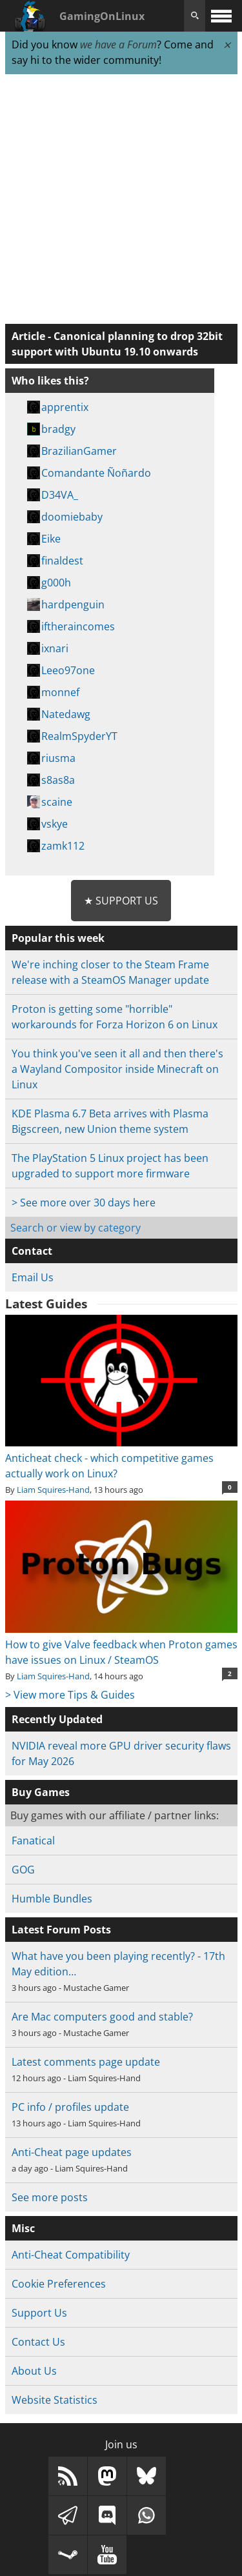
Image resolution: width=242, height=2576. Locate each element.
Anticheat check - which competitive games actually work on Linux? (121, 1458)
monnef (60, 692)
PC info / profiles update (70, 2107)
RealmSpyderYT (79, 736)
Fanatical (33, 1840)
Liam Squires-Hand (53, 1489)
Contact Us (38, 2342)
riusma (58, 758)
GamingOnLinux (102, 16)
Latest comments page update (86, 2062)
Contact (32, 1251)
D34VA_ (59, 495)
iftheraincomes (78, 626)
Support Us (39, 2313)
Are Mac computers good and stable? (102, 2017)
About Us (34, 2371)
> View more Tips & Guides (70, 1695)
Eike (51, 539)
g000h (56, 582)
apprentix (64, 407)
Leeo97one (68, 670)
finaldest (62, 561)
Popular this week (58, 938)
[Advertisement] (121, 200)
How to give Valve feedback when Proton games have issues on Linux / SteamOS (121, 1644)
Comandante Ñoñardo (96, 473)
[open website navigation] (221, 16)
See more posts (50, 2197)
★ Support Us (121, 901)
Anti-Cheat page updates (72, 2152)
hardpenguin (73, 604)
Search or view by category (75, 1228)
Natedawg (65, 714)
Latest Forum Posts (61, 1929)
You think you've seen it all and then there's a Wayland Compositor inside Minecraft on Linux (117, 1069)
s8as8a (58, 780)
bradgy (58, 429)
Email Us (33, 1277)
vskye (54, 824)
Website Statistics (54, 2400)
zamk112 (63, 846)
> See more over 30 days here (84, 1202)
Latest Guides (46, 1304)
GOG (23, 1869)
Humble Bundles (52, 1899)
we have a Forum (118, 44)
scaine (56, 802)
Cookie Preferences (59, 2284)
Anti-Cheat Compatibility (71, 2255)
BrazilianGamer (79, 451)
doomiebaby (72, 517)
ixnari (54, 648)
